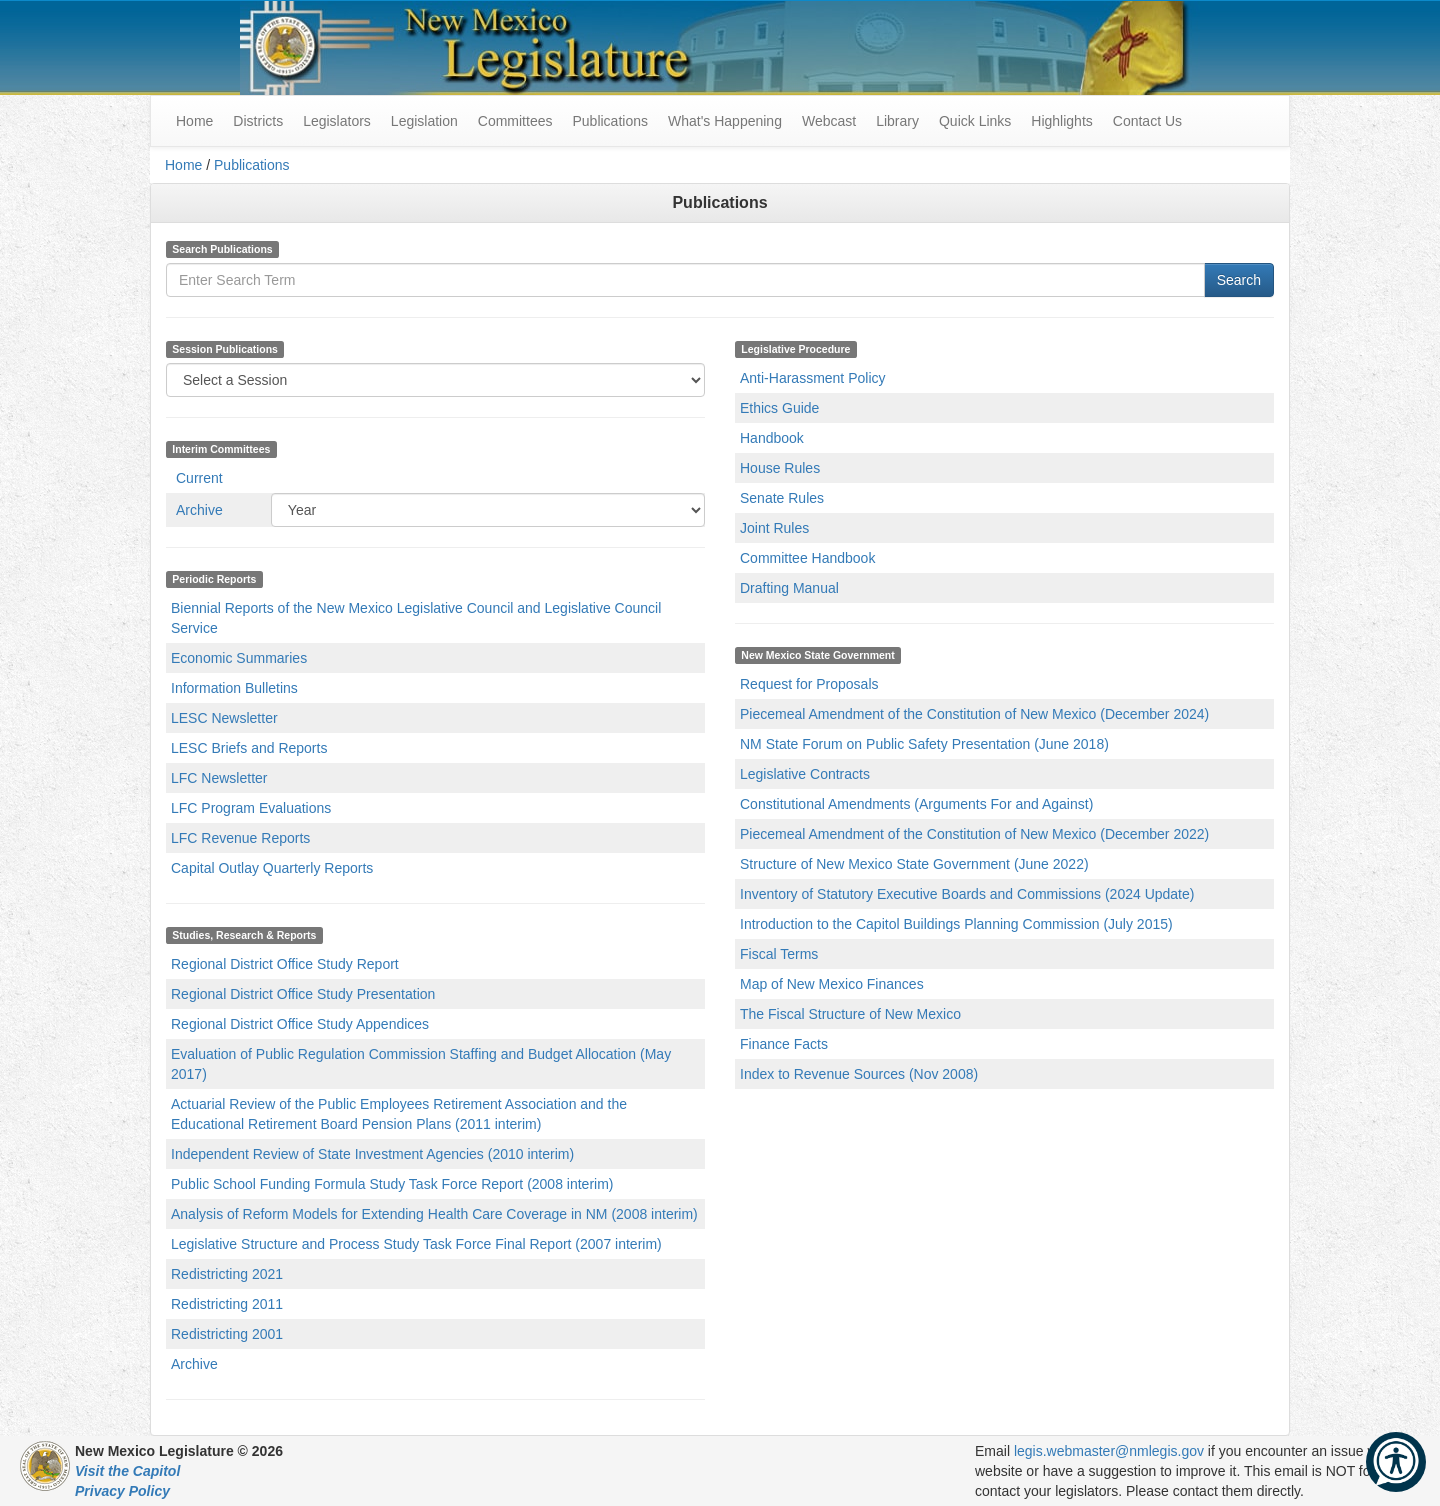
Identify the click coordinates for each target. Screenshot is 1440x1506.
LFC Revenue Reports (240, 838)
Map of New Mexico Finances (832, 984)
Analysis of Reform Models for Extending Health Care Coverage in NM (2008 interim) (434, 1214)
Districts (258, 121)
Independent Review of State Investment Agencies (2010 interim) (372, 1154)
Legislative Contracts (805, 774)
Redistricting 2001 (227, 1334)
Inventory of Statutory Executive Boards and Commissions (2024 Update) (967, 894)
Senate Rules (782, 498)
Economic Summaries (239, 658)
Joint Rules (774, 528)
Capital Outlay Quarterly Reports (272, 868)
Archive (199, 510)
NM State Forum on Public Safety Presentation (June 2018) (924, 744)
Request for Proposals (809, 684)
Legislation (424, 121)
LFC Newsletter (219, 778)
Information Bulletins (234, 688)
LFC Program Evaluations (251, 808)
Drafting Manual (789, 588)
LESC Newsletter (224, 718)
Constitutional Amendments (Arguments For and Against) (916, 804)
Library (897, 121)
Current (199, 478)
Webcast (829, 121)
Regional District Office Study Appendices (300, 1024)
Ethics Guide (779, 408)
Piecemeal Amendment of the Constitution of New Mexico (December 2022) (974, 834)
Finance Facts (784, 1044)
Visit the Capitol (127, 1471)
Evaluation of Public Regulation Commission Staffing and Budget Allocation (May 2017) (421, 1064)
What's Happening (725, 121)
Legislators (337, 121)
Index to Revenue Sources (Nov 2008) (859, 1074)
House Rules (780, 468)
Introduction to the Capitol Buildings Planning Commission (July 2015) (956, 924)
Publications (610, 121)
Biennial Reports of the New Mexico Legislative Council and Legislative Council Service (416, 618)
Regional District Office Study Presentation (303, 994)
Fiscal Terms (779, 954)
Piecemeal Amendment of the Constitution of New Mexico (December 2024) (974, 714)
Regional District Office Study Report (285, 964)
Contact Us (1147, 121)
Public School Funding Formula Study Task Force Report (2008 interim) (392, 1184)
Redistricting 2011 (227, 1304)
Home (183, 165)
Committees (515, 121)
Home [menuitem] (194, 121)
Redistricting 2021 (227, 1274)
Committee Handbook (807, 558)
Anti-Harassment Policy (813, 378)
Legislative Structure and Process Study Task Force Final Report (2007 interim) (416, 1244)
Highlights (1061, 121)
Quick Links (975, 121)
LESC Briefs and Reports (249, 748)
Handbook (772, 438)
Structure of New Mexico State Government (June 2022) (914, 864)
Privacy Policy (122, 1491)
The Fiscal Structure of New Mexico (850, 1014)
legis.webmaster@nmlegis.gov (1109, 1451)
